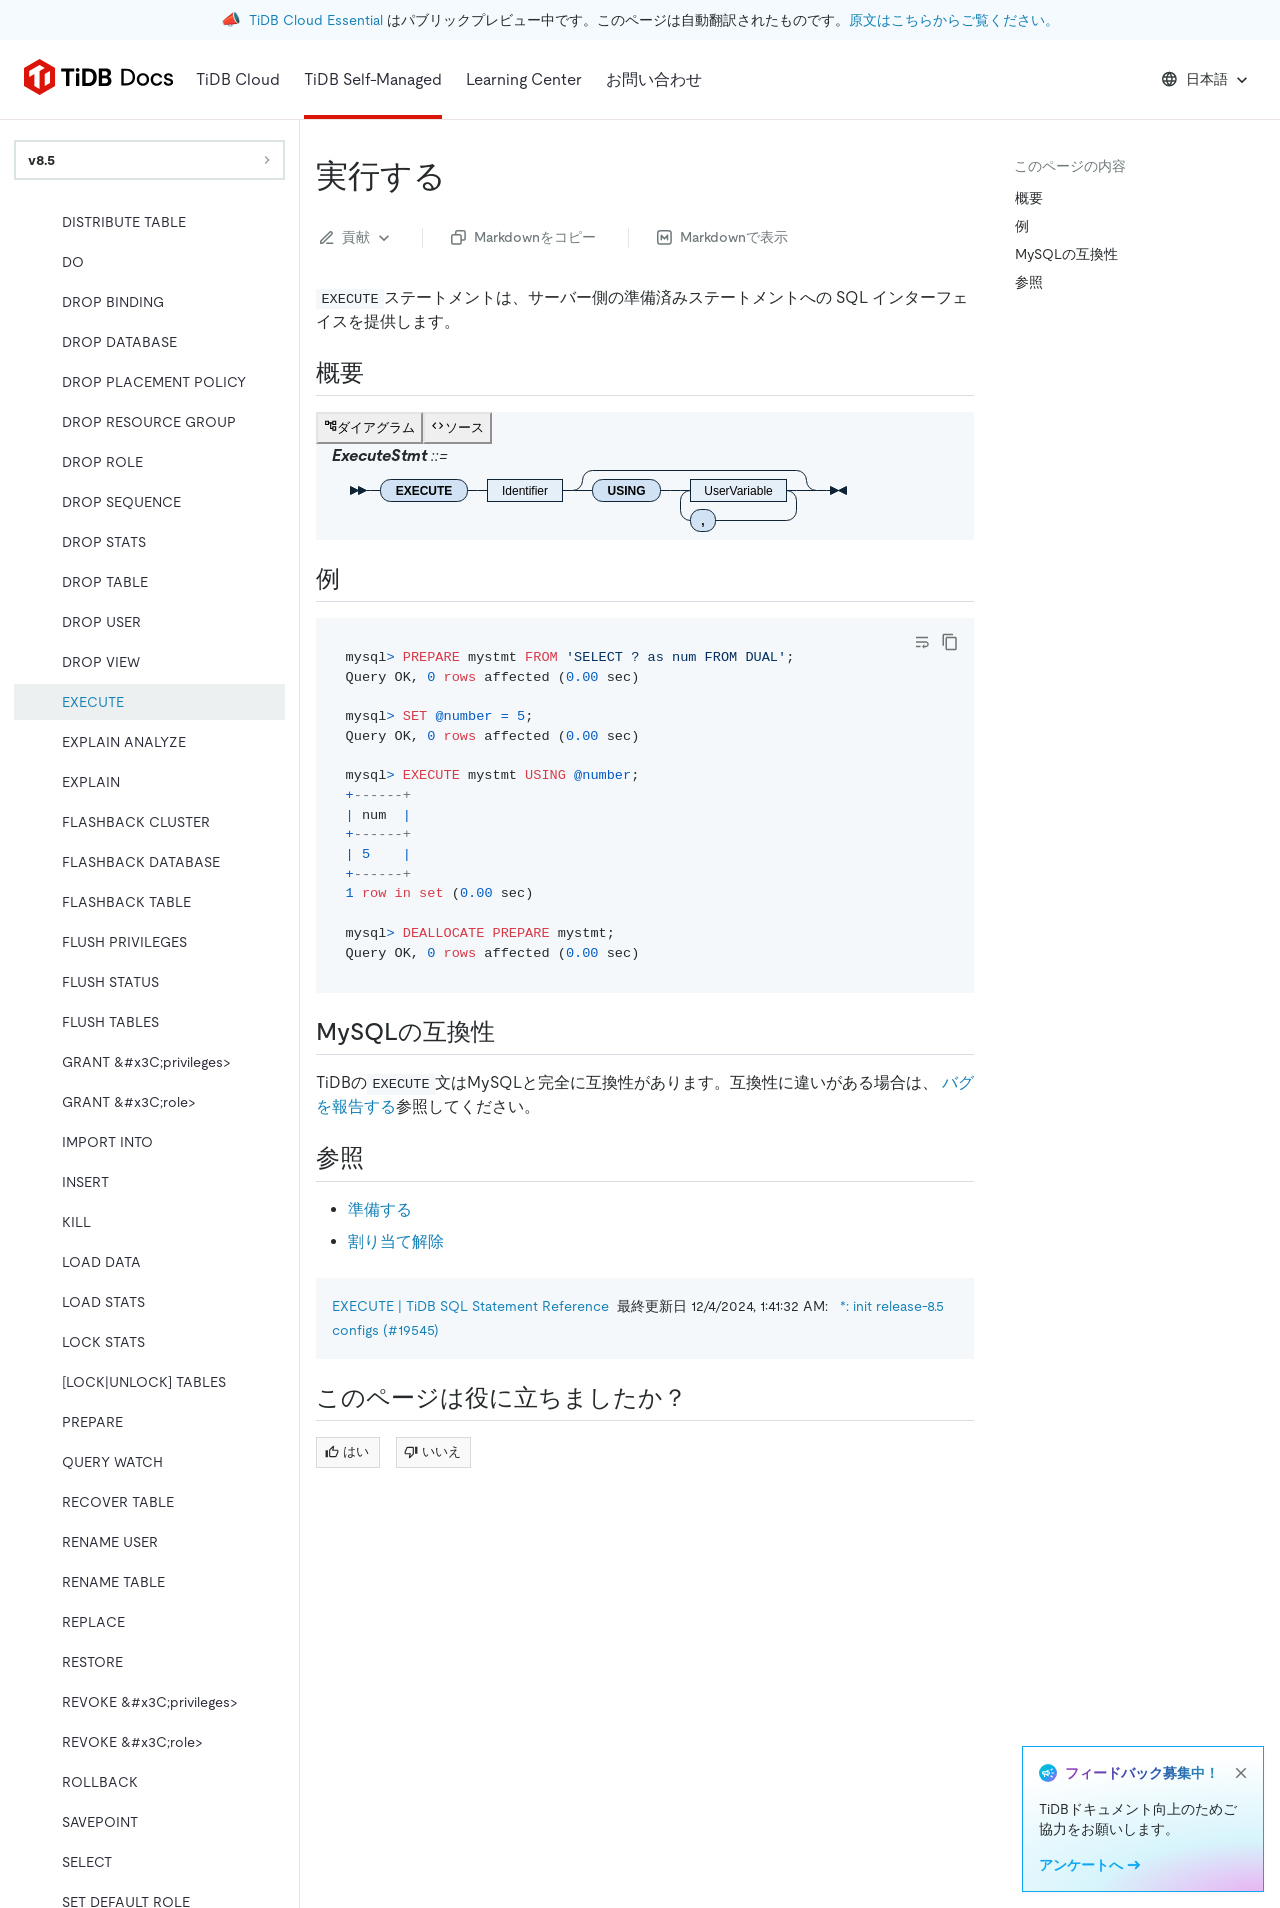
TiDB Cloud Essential (316, 20)
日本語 (1206, 80)
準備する (380, 1209)
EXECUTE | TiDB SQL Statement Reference (470, 1306)
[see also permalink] (380, 1158)
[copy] (950, 642)
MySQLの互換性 (1066, 254)
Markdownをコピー (523, 237)
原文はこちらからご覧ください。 (954, 20)
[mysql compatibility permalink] (511, 1032)
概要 (1029, 198)
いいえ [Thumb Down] (432, 1451)
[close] (1241, 1773)
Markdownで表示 (722, 237)
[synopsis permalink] (380, 373)
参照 (1029, 282)
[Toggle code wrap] (922, 642)
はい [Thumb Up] (347, 1451)
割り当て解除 (396, 1241)
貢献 (357, 238)
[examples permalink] (356, 579)
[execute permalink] (462, 176)
